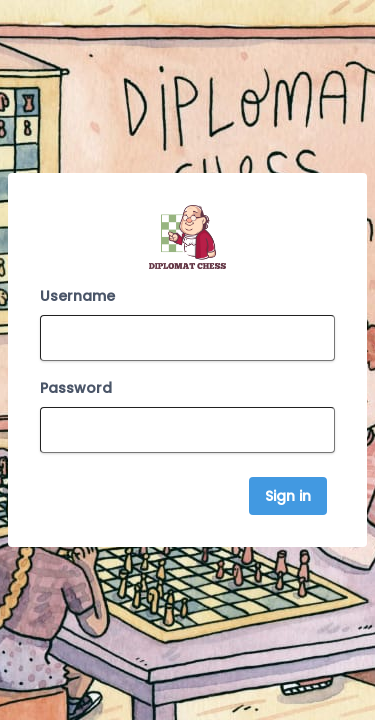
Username (77, 296)
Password (76, 388)
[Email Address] (187, 338)
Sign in (288, 496)
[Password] (187, 430)
